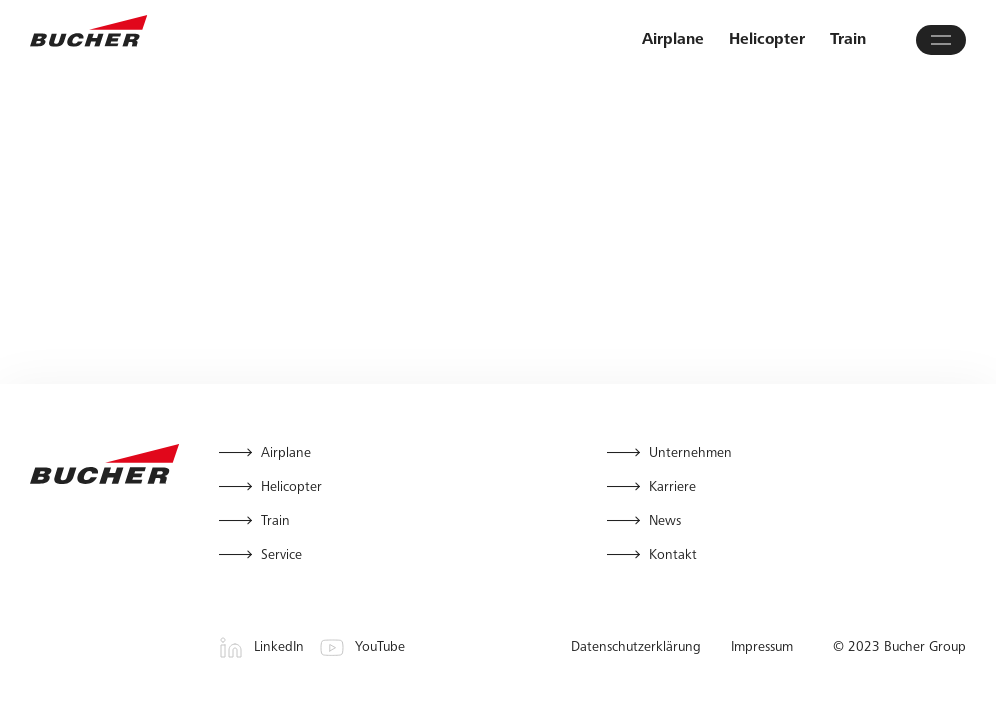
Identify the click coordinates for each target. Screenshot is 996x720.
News (665, 522)
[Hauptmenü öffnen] (941, 40)
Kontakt (673, 556)
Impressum (762, 648)
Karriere (672, 488)
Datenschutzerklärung (636, 648)
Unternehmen (690, 454)
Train (848, 40)
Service (281, 556)
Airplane (673, 40)
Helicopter (767, 40)
